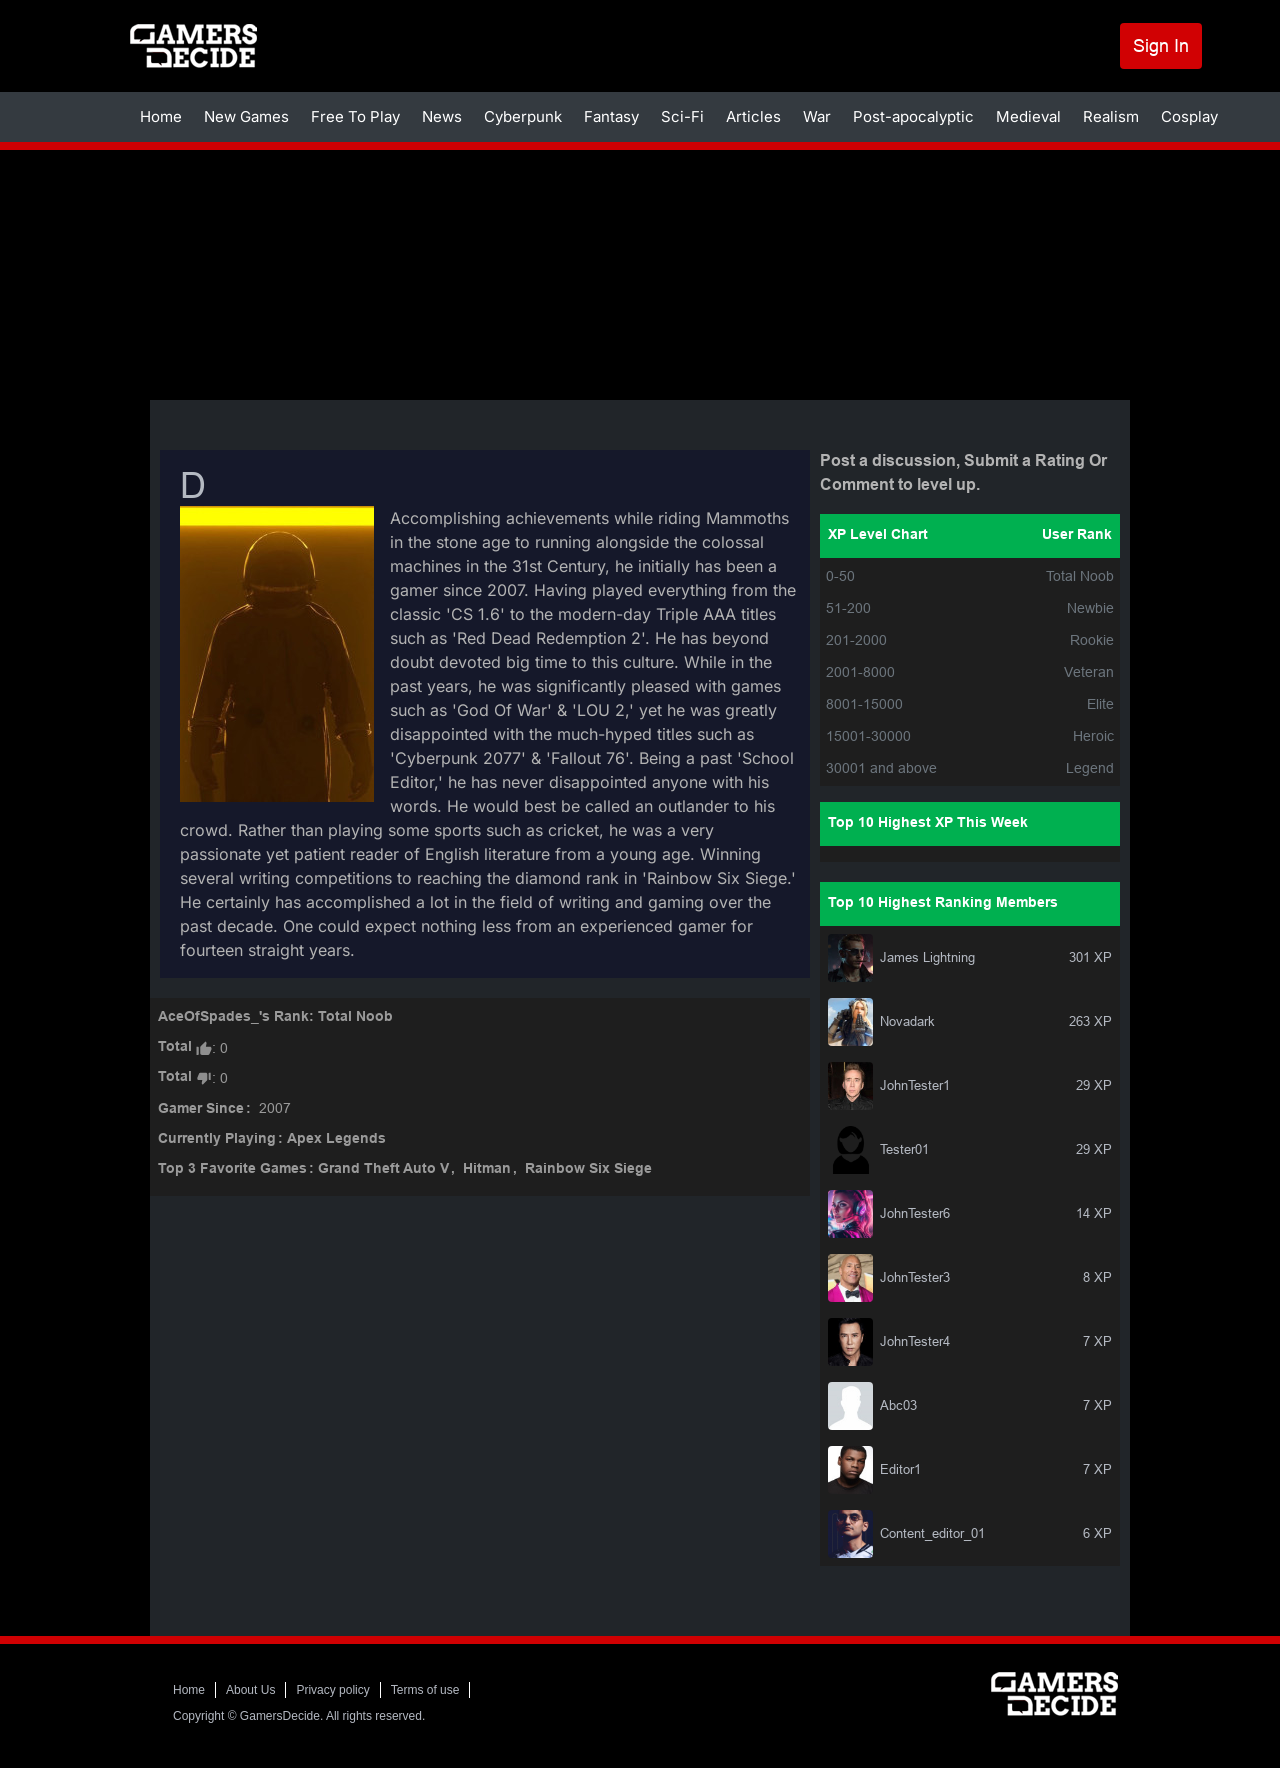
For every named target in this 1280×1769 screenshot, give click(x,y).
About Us (250, 1690)
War (817, 116)
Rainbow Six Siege (588, 1169)
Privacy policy (332, 1690)
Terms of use (425, 1690)
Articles (753, 116)
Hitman (487, 1169)
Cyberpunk (523, 116)
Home (161, 116)
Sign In (1161, 45)
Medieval (1028, 116)
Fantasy (611, 116)
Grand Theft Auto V (383, 1169)
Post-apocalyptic (913, 116)
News (442, 116)
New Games (246, 116)
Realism (1111, 116)
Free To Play (355, 116)
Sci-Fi (682, 116)
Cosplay (1189, 116)
